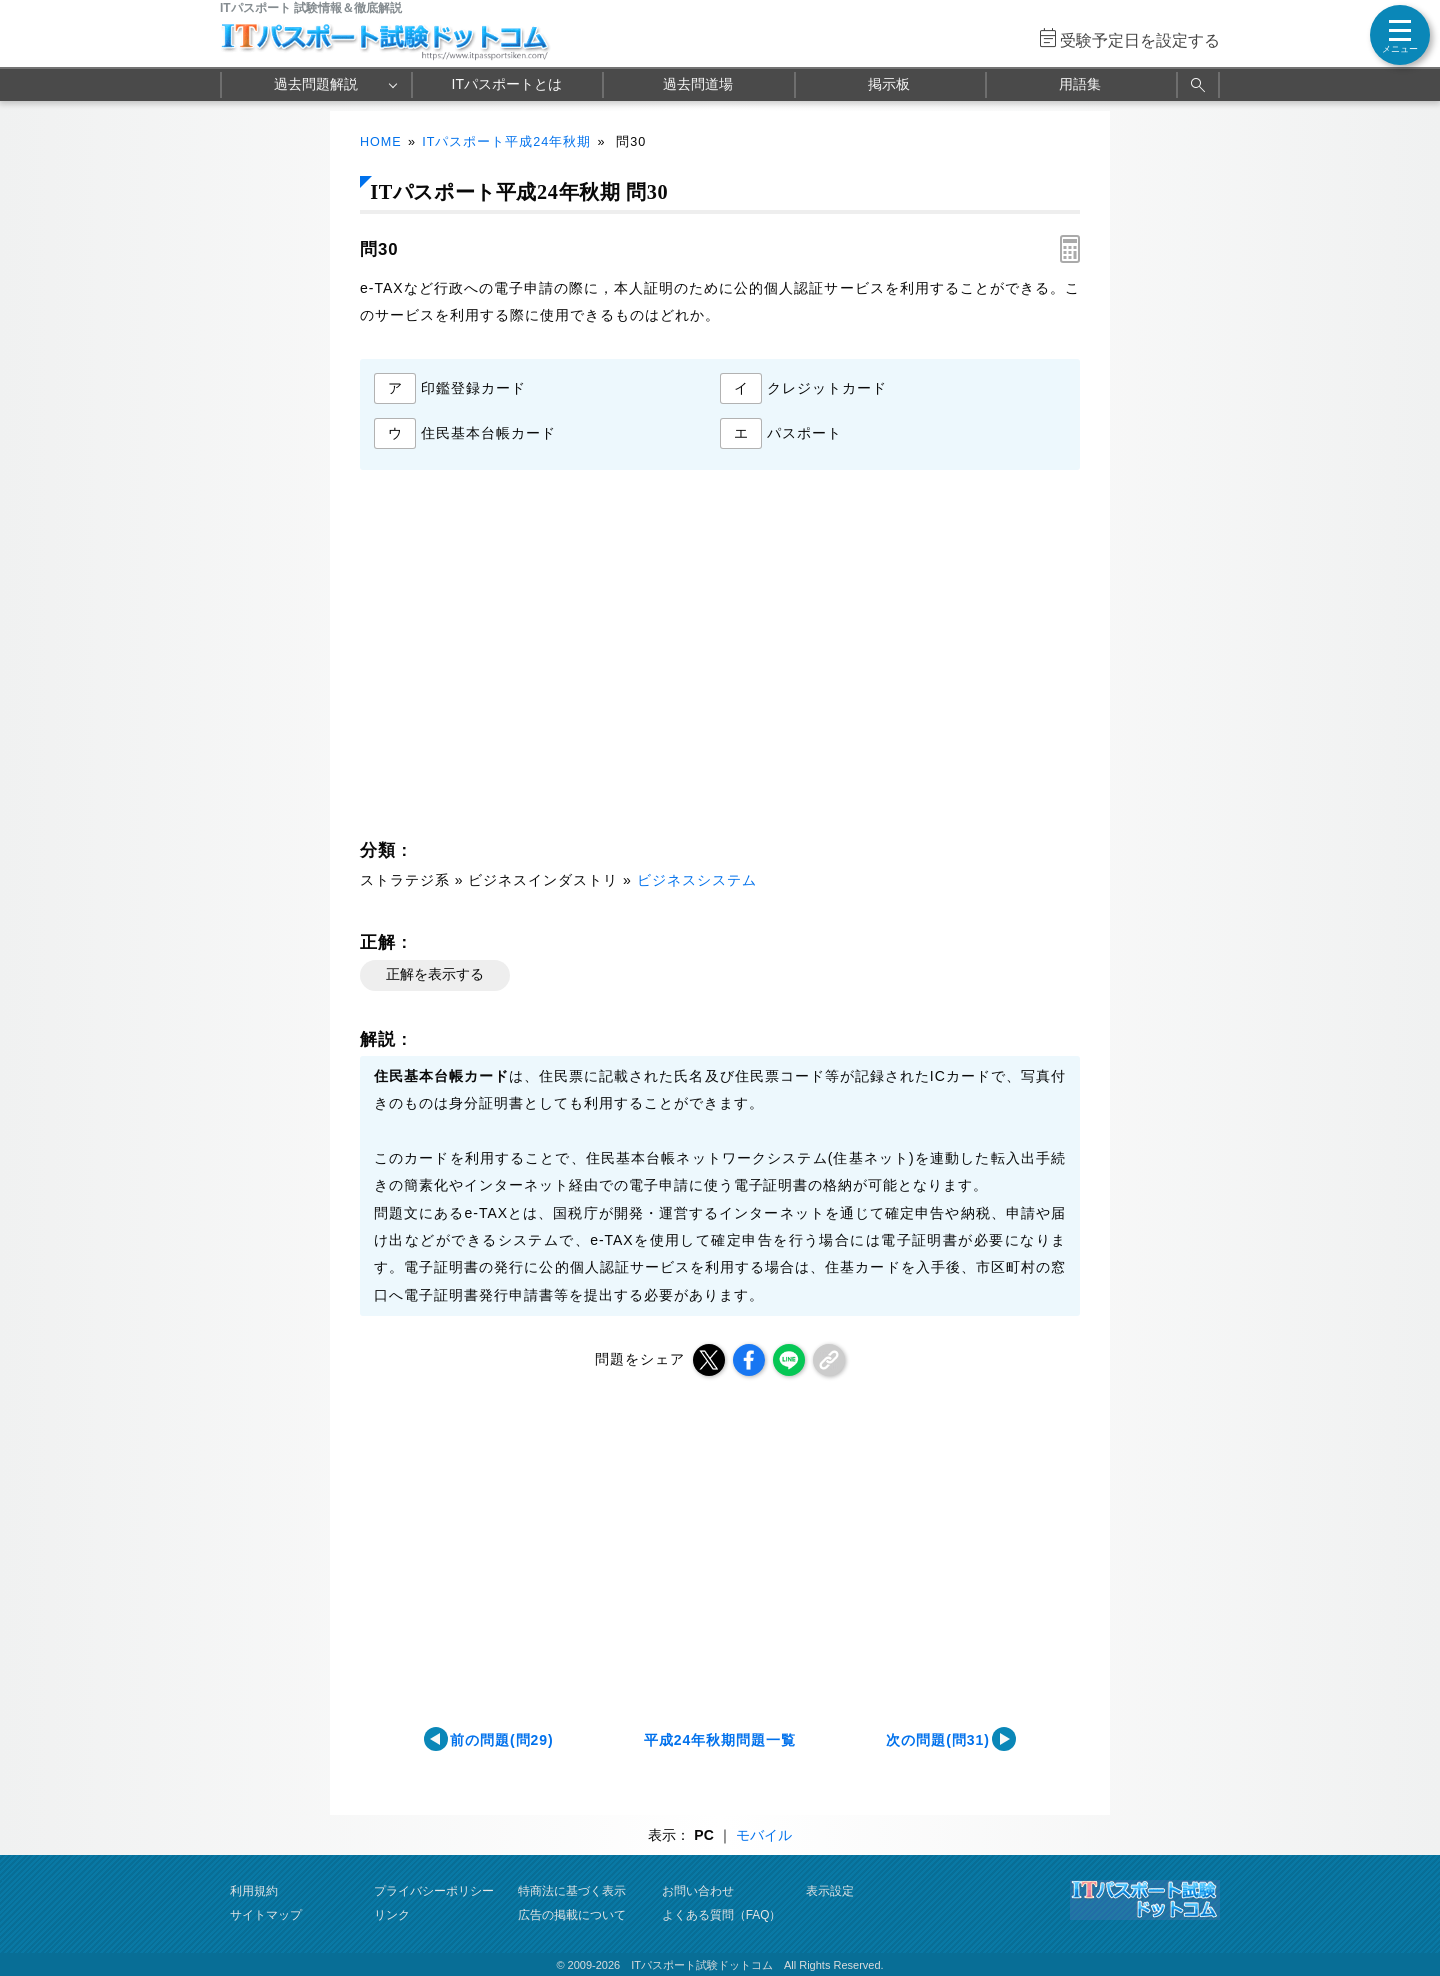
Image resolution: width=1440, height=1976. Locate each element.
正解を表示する (435, 974)
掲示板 (889, 84)
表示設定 (830, 1891)
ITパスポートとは (507, 84)
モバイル (764, 1835)
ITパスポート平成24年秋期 (506, 142)
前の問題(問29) (502, 1740)
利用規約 (254, 1891)
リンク (392, 1915)
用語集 (1080, 84)
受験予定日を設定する (1140, 40)
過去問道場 (698, 84)
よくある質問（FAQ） (722, 1915)
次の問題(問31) (938, 1740)
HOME (381, 142)
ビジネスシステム (697, 880)
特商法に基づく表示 (572, 1891)
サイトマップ (266, 1915)
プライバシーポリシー (434, 1891)
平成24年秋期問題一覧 (720, 1740)
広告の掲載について (572, 1915)
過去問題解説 (316, 84)
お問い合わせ (698, 1891)
